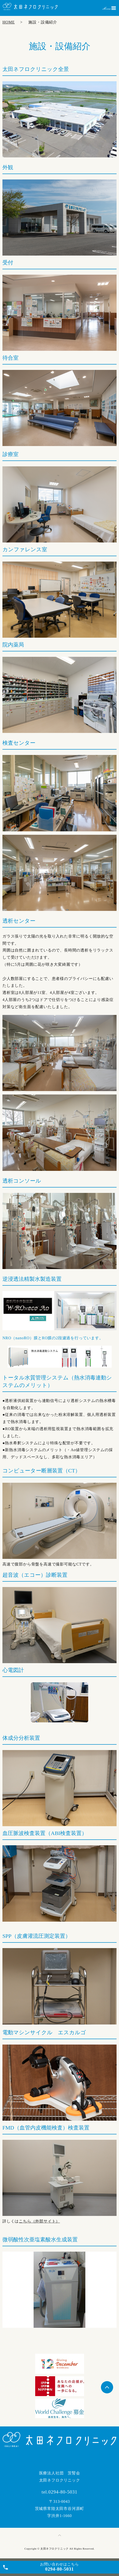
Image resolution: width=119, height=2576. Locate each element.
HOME (8, 22)
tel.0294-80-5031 (59, 2491)
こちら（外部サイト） (39, 2221)
